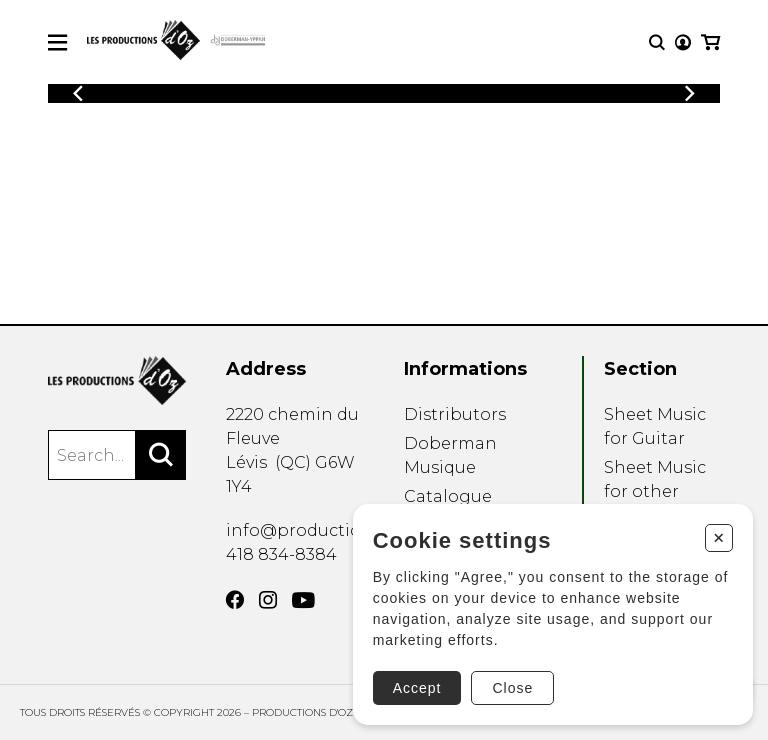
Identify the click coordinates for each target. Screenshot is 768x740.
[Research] (657, 42)
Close (512, 688)
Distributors (455, 414)
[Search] (161, 455)
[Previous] (78, 93)
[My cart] (710, 42)
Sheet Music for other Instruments (656, 491)
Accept (417, 688)
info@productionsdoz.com (338, 530)
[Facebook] (235, 600)
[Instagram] (268, 600)
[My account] (683, 42)
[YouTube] (303, 600)
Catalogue (448, 496)
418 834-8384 (281, 554)
